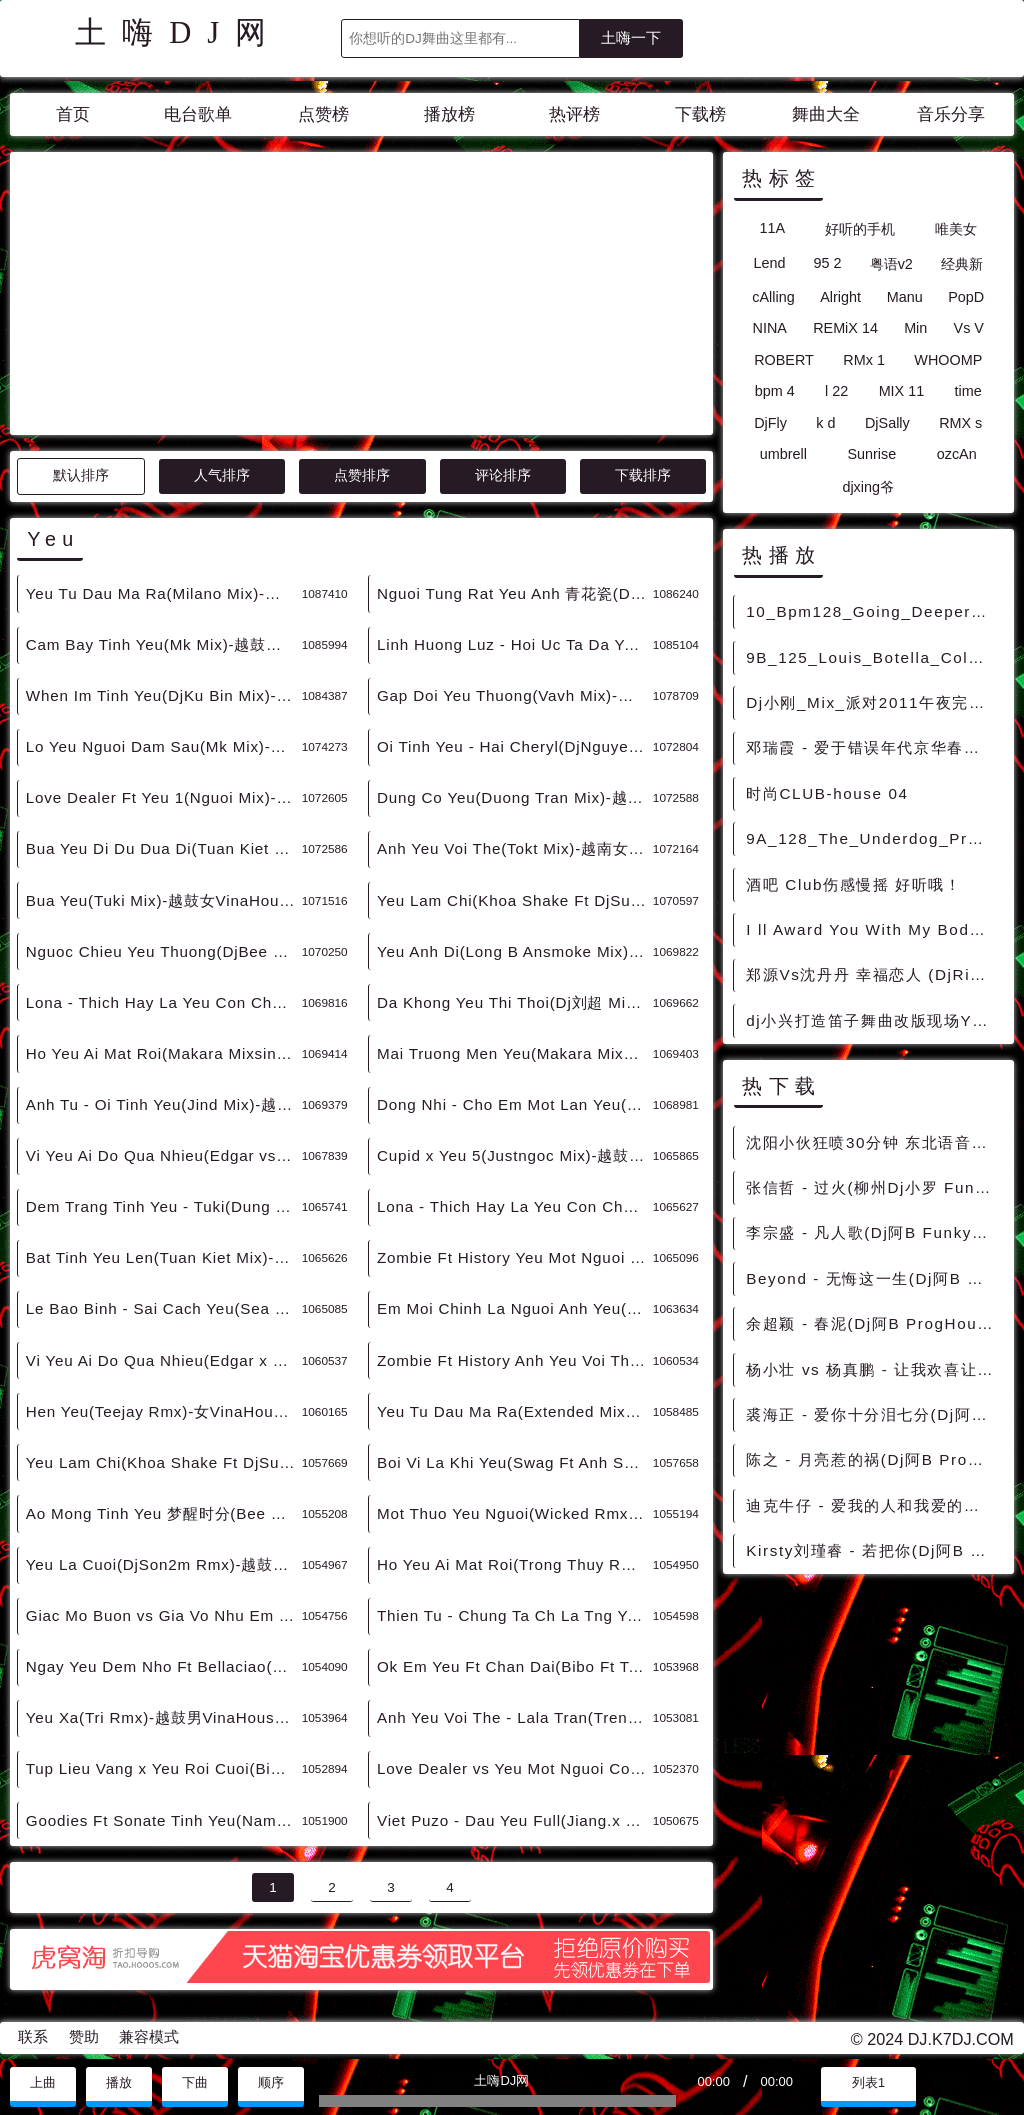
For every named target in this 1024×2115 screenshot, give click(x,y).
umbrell (783, 454)
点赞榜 (323, 114)
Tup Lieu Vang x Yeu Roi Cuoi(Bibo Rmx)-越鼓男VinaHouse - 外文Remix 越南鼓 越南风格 (164, 1768)
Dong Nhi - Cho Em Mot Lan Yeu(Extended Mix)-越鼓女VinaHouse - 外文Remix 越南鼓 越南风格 (515, 1104)
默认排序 (81, 475)
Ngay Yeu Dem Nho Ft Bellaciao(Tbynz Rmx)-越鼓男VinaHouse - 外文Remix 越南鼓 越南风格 (164, 1666)
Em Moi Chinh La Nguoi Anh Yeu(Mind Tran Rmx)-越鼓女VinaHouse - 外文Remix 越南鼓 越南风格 (515, 1308)
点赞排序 (362, 475)
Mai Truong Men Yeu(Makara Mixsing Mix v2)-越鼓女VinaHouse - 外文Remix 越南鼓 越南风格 (515, 1053)
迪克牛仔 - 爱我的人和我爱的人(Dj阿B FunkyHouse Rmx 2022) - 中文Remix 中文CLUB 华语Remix (873, 1505)
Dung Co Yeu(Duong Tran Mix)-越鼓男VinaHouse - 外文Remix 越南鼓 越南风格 (515, 797)
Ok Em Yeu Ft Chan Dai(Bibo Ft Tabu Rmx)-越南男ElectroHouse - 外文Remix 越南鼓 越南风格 (515, 1666)
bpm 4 (775, 391)
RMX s (960, 423)
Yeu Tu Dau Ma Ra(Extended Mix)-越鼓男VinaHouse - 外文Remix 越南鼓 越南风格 (515, 1411)
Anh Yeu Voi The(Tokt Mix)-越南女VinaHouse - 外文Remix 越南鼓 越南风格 (515, 848)
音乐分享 (951, 114)
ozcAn (957, 454)
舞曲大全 (826, 114)
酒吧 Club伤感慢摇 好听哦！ (853, 884)
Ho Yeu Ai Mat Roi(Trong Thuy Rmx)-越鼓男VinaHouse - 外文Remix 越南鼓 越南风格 (515, 1564)
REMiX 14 (845, 328)
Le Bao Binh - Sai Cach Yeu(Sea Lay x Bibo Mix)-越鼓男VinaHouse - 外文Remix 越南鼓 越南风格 (164, 1308)
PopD (966, 297)
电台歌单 (198, 114)
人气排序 (222, 475)
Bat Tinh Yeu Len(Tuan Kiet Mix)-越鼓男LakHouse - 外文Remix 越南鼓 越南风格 (164, 1257)
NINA (770, 328)
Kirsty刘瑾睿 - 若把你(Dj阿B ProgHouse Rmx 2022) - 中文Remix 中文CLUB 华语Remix (873, 1550)
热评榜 (574, 114)
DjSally (887, 423)
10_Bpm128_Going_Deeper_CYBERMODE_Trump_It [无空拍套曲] (873, 611)
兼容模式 (149, 2037)
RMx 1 (864, 360)
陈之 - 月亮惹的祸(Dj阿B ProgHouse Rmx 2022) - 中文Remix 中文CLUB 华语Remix (873, 1459)
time (968, 391)
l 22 (836, 391)
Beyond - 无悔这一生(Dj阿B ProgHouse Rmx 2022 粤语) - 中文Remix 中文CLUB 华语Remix (873, 1278)
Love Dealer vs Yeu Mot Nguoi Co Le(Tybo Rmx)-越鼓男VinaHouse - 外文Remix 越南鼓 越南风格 (515, 1768)
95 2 (828, 263)
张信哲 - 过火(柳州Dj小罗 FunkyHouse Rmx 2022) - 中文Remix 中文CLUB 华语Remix (873, 1187)
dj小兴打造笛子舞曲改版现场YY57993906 (873, 1020)
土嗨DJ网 (178, 33)
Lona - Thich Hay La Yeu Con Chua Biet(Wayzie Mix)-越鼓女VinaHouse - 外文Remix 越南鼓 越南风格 (164, 1002)
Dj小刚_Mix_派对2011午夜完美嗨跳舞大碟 (873, 702)
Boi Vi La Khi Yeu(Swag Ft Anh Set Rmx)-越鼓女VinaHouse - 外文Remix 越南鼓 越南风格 (515, 1462)
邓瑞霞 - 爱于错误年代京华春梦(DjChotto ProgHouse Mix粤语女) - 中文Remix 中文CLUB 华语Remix (873, 747)
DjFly (770, 423)
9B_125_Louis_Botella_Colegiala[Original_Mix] (873, 657)
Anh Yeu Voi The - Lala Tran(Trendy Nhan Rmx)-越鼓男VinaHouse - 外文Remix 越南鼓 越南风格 (515, 1717)
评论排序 (503, 475)
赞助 (84, 2037)
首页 (73, 114)
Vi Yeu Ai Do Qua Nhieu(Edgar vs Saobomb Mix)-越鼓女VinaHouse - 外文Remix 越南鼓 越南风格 (164, 1155)
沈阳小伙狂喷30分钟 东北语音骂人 (873, 1142)
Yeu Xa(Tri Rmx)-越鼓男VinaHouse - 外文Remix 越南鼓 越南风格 (164, 1717)
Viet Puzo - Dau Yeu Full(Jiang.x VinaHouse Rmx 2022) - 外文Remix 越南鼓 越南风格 (515, 1820)
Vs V (969, 328)
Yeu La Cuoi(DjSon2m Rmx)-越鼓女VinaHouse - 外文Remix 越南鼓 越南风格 (164, 1564)
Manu (905, 297)
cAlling (773, 297)
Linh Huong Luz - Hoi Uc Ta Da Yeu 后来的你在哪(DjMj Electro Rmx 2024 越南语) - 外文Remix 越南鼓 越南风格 (515, 644)
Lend (769, 263)
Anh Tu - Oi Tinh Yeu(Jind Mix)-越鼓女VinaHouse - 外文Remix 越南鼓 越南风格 (164, 1104)
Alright (840, 297)
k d (825, 423)
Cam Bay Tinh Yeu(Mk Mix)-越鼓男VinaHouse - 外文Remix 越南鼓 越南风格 (164, 644)
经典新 (962, 264)
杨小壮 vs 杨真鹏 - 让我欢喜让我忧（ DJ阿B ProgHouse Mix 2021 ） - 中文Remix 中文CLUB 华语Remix (873, 1369)
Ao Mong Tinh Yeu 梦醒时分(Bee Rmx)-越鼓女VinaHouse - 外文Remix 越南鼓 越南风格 (164, 1513)
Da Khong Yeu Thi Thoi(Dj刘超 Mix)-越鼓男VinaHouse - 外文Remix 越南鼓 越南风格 (515, 1002)
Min (915, 328)
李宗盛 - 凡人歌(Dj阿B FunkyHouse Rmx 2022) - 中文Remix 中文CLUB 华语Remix (873, 1232)
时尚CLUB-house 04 (827, 793)
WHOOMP (948, 360)
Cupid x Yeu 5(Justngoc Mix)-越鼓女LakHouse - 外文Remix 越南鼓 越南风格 (515, 1155)
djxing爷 (868, 487)
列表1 (868, 2083)
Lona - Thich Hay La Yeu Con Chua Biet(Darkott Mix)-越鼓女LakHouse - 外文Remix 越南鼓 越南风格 (515, 1206)
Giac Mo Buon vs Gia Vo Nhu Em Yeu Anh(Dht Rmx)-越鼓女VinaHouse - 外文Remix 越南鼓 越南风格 (164, 1615)
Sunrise (871, 454)
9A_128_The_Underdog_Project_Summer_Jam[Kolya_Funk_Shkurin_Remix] (873, 838)
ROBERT (784, 360)
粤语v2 (891, 264)
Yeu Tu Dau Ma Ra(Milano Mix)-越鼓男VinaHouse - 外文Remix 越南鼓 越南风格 (164, 593)
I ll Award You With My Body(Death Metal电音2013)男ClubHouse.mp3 (873, 929)
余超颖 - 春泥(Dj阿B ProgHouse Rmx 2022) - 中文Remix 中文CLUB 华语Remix (873, 1323)
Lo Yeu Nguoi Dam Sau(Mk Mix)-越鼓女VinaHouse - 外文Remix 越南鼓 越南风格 (164, 746)
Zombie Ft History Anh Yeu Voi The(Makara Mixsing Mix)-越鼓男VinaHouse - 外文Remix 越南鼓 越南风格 (515, 1360)
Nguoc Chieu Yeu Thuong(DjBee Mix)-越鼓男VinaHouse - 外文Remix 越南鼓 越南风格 (164, 951)
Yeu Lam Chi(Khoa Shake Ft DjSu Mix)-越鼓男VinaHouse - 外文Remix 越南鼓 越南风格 (515, 900)
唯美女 (956, 229)
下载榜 (700, 114)
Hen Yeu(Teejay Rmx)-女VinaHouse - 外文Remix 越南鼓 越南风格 (164, 1411)
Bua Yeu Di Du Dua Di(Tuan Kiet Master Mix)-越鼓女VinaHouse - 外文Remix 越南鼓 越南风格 (164, 848)
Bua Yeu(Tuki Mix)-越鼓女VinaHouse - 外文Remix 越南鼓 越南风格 (164, 900)
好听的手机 (860, 229)
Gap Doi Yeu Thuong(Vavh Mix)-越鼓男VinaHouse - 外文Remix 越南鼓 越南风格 (515, 695)
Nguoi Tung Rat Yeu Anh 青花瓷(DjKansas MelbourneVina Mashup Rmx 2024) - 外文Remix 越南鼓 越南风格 (515, 593)
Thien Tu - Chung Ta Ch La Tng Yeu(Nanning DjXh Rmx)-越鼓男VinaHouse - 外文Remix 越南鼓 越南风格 (515, 1615)
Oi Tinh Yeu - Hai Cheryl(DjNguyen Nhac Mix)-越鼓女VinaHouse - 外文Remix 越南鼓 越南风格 (515, 746)
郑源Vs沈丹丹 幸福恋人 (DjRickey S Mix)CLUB (873, 974)
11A (772, 228)
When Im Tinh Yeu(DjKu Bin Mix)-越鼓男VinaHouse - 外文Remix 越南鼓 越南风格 (164, 695)
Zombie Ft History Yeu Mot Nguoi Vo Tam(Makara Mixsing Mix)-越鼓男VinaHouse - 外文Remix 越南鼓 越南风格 (515, 1257)
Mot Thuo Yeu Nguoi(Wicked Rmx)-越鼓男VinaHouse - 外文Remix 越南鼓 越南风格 (515, 1513)
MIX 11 (902, 391)
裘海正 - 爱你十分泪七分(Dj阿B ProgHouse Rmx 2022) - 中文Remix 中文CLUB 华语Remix (873, 1414)
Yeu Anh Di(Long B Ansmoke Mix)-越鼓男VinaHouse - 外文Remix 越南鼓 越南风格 (515, 951)
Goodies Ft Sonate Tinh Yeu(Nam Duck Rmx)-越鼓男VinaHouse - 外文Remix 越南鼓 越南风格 (164, 1820)
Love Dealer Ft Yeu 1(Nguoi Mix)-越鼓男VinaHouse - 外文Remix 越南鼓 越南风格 (164, 797)
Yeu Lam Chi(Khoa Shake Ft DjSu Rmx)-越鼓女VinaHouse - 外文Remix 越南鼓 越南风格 (164, 1462)
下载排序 (643, 475)
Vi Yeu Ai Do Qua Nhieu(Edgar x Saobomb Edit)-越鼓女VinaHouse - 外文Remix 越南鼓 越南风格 (164, 1360)
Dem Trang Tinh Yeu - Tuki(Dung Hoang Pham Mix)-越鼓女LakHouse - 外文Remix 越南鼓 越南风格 (164, 1206)
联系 (33, 2037)
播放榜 (449, 114)
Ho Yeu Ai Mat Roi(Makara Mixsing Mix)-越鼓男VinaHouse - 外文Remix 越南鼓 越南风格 (164, 1053)
